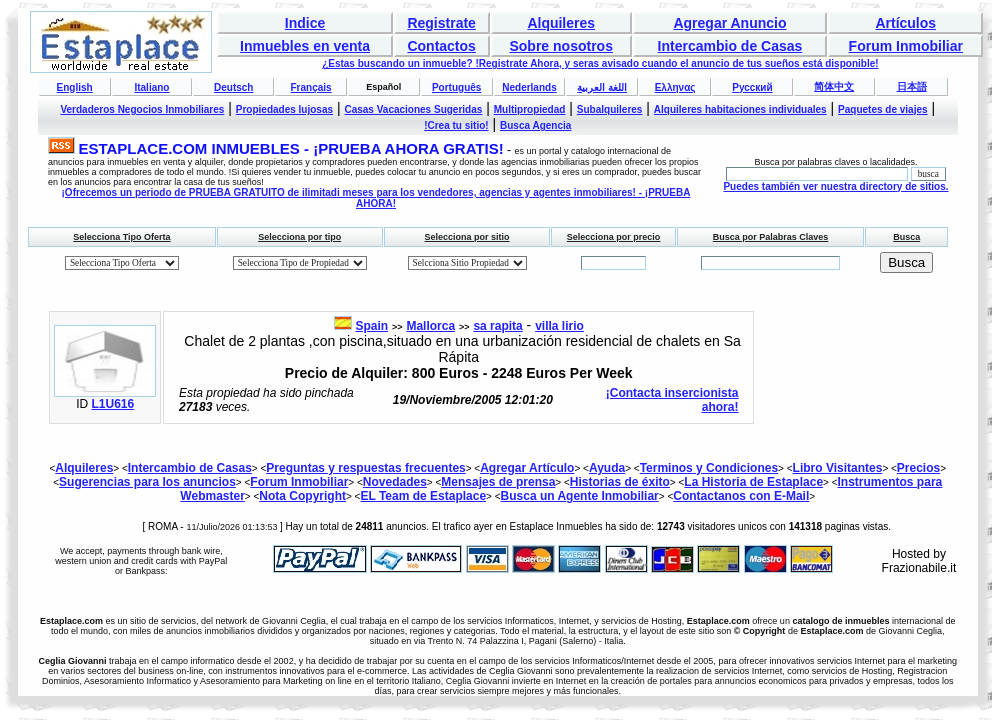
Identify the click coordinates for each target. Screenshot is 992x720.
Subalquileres (610, 109)
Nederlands (529, 87)
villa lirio (559, 326)
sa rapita (497, 326)
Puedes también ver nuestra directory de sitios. (835, 186)
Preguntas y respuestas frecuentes (365, 468)
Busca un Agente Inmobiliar (580, 496)
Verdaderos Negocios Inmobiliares (142, 109)
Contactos (441, 46)
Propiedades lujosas (284, 109)
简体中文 (834, 86)
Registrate (441, 23)
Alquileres (561, 23)
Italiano (151, 87)
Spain (371, 326)
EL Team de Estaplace (423, 496)
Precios (918, 468)
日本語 (912, 86)
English (75, 87)
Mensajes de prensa (498, 482)
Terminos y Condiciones (709, 468)
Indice (305, 23)
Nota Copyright (302, 496)
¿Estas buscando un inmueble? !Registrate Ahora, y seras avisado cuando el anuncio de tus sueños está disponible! (600, 63)
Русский (752, 87)
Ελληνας (675, 87)
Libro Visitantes (838, 468)
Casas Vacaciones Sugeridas (413, 109)
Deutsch (233, 87)
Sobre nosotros (560, 46)
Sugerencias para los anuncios (147, 482)
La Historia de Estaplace (753, 482)
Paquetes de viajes (883, 109)
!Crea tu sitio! (456, 125)
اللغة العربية (602, 87)
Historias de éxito (620, 482)
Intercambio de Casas (730, 46)
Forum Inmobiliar (906, 46)
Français (310, 87)
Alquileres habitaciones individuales (740, 109)
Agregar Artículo (527, 468)
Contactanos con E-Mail (741, 496)
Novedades (395, 482)
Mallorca (430, 326)
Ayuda (607, 468)
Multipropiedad (530, 109)
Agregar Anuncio (729, 23)
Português (456, 87)
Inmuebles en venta (305, 46)
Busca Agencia (535, 125)
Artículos (905, 23)
